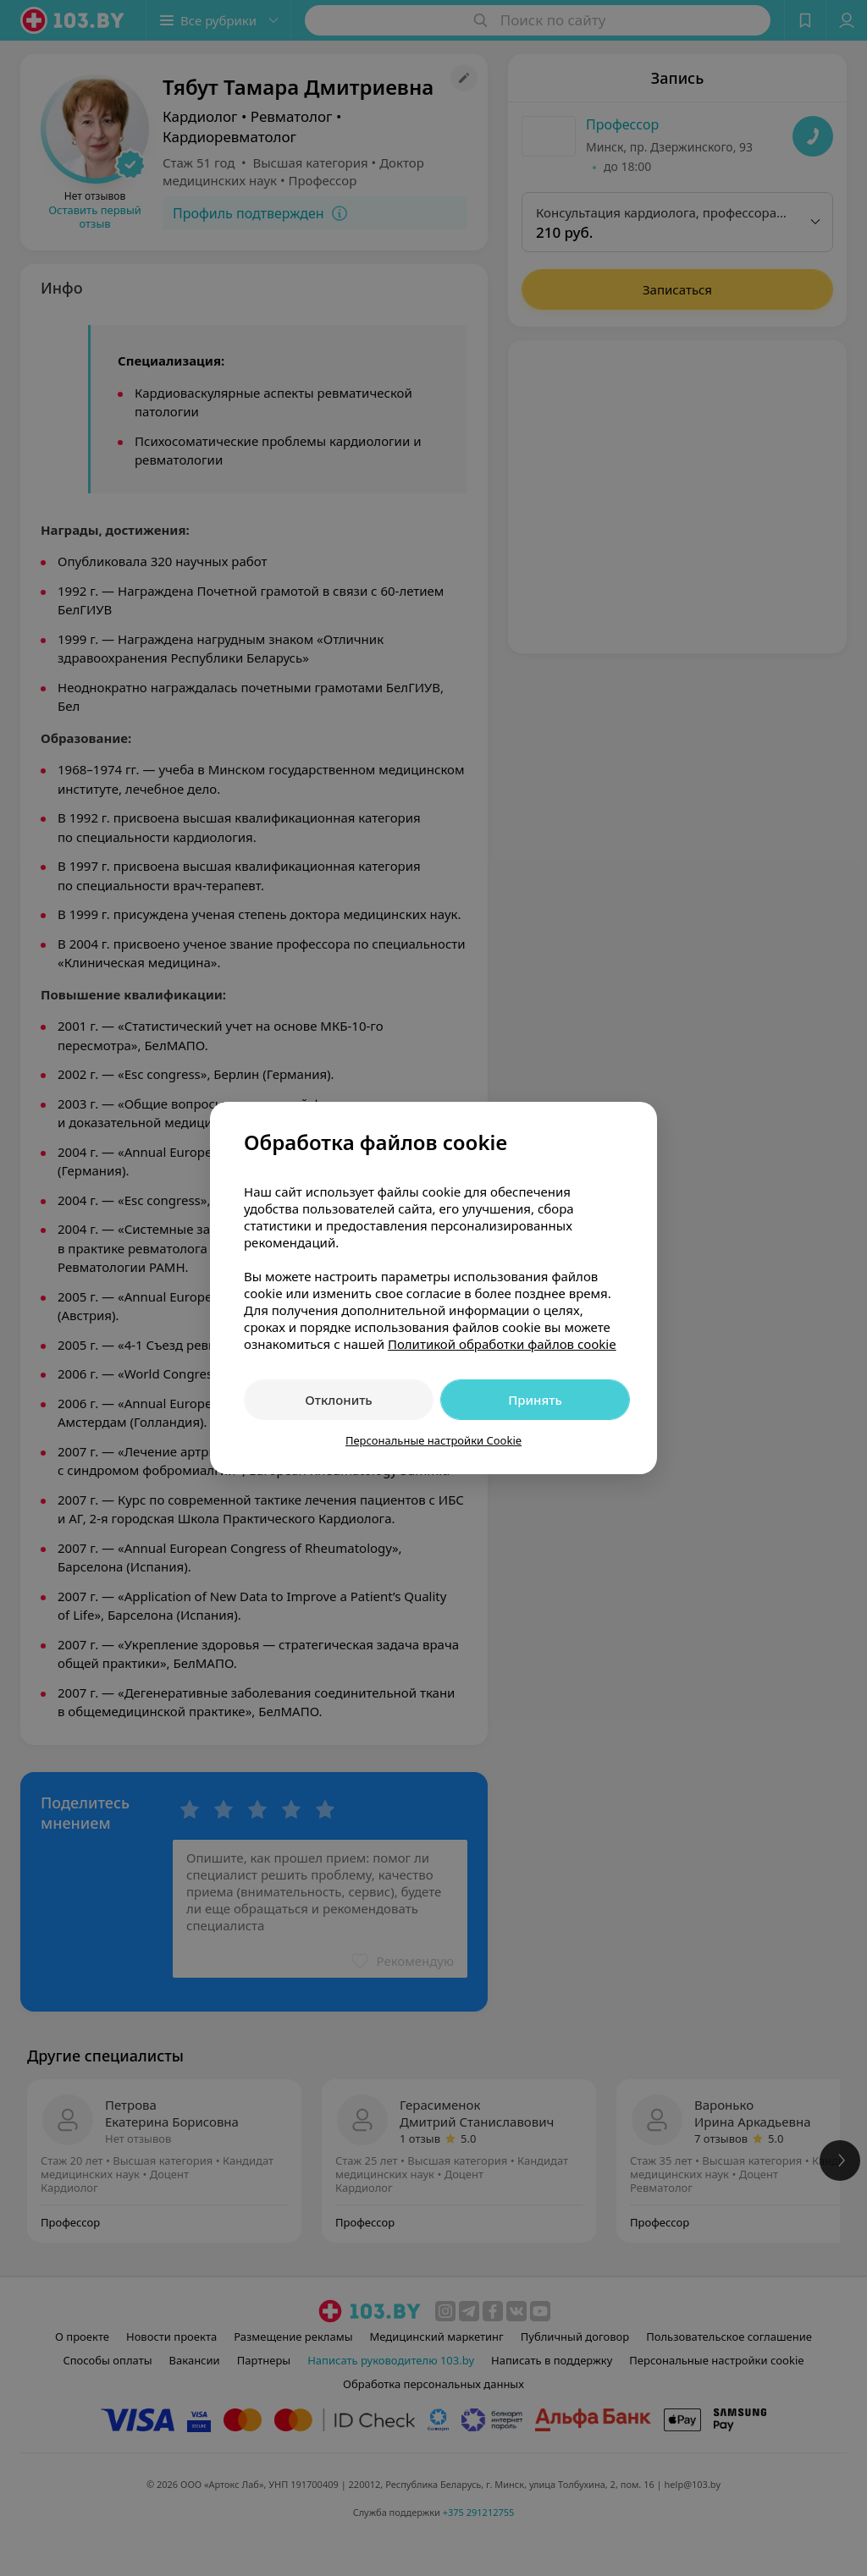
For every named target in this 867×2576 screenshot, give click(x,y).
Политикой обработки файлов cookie (502, 1343)
